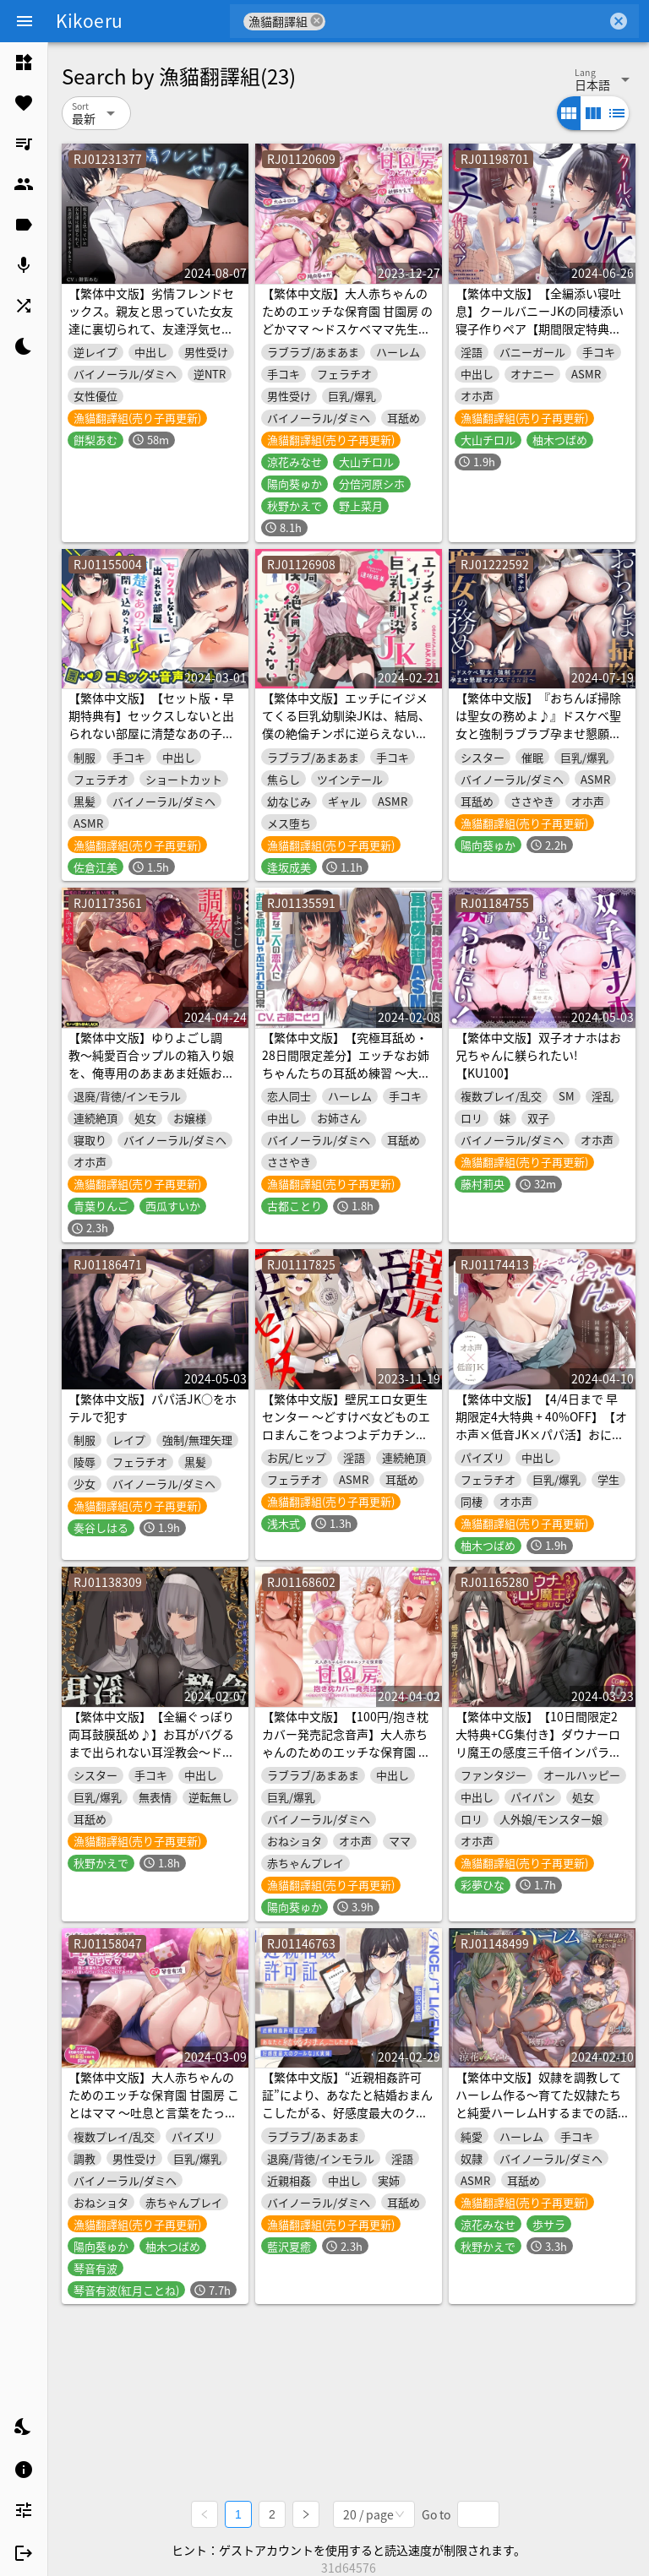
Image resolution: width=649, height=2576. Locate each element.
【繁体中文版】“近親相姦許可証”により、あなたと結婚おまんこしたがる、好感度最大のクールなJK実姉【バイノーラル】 (347, 2103)
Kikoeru (89, 20)
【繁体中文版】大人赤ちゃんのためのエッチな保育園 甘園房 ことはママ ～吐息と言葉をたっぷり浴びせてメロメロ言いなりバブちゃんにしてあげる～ (153, 2112)
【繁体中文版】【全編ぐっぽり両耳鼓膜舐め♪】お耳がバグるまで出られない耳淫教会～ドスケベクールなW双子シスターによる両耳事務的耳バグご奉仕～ (151, 1752)
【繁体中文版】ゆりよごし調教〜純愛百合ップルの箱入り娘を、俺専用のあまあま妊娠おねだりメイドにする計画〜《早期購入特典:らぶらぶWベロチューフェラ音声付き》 (152, 1081)
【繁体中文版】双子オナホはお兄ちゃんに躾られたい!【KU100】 (538, 1055)
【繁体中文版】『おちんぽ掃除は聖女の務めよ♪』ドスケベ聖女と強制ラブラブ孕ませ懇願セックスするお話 (538, 724)
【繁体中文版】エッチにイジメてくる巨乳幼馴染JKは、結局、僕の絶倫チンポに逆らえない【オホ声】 (346, 724)
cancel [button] (316, 21)
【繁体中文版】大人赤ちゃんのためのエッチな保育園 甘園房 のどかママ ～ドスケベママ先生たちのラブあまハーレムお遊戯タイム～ (347, 328)
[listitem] (23, 62)
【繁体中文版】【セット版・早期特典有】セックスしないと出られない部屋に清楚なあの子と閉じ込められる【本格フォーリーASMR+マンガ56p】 (151, 733)
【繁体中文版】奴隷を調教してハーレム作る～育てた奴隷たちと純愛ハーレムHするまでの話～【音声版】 (538, 2103)
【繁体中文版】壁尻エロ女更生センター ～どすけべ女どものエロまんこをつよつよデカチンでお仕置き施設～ (346, 1425)
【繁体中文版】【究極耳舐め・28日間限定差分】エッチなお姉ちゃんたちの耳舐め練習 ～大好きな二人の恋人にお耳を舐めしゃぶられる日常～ (346, 1073)
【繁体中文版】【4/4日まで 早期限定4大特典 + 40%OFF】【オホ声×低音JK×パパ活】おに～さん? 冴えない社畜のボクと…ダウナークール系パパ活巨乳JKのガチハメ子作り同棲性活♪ (541, 1443)
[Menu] (24, 21)
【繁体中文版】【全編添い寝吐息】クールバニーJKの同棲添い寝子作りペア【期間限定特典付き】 (539, 320)
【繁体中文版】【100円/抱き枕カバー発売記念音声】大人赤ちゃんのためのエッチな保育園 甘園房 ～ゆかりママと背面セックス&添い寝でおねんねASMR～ (346, 1752)
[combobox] (466, 21)
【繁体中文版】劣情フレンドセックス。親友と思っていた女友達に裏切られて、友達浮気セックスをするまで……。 (151, 320)
